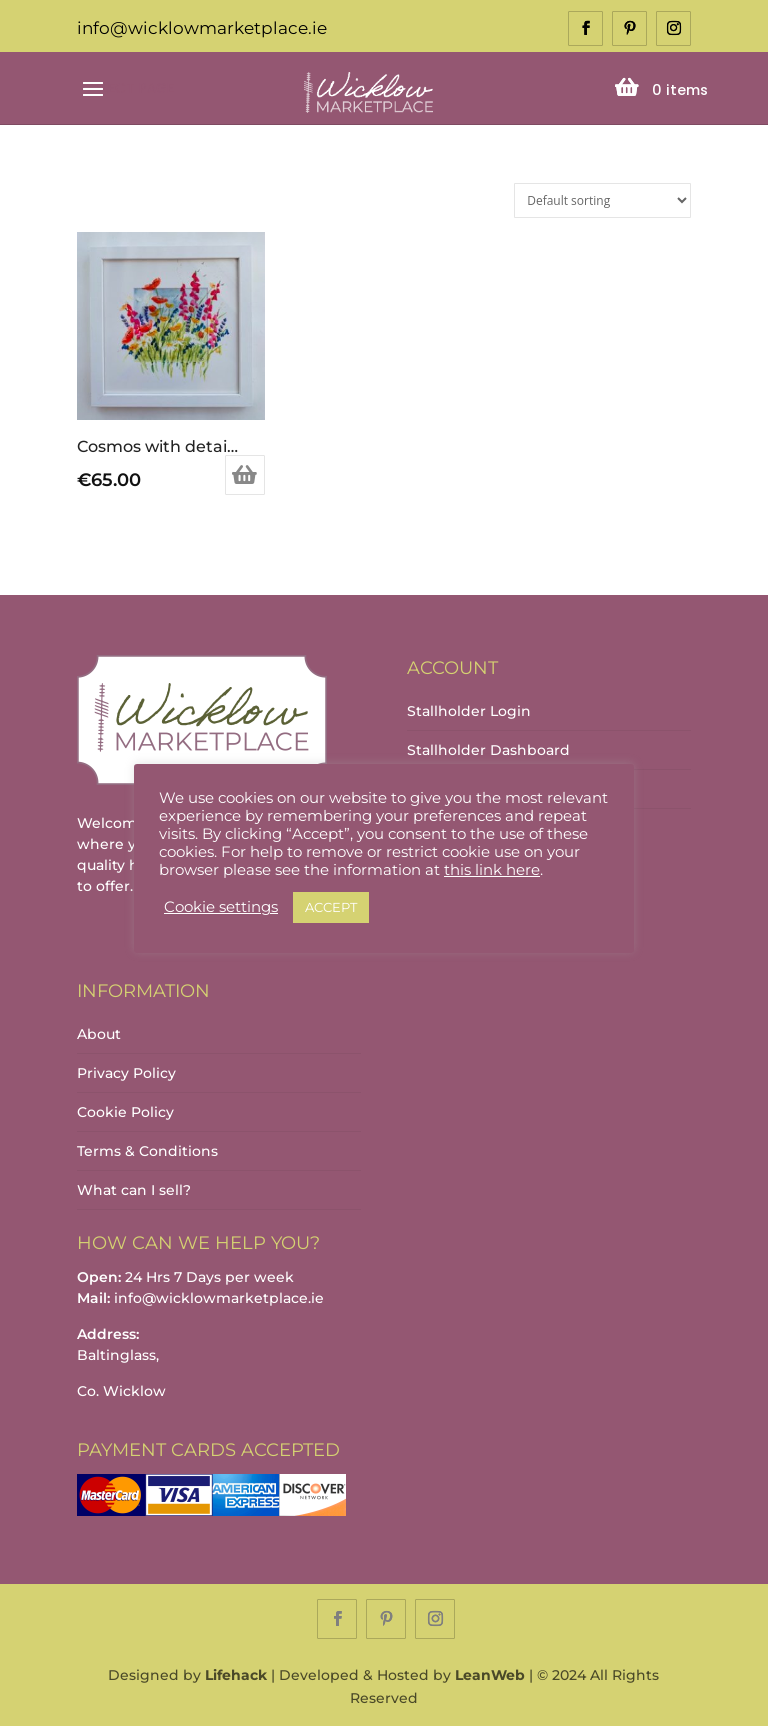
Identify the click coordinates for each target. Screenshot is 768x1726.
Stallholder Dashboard (488, 750)
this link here (492, 870)
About (99, 1034)
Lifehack (236, 1675)
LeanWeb (490, 1675)
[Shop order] (602, 200)
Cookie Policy (125, 1112)
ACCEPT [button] (331, 907)
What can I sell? (134, 1190)
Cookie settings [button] (221, 907)
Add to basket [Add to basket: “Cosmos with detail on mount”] (245, 475)
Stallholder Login (469, 711)
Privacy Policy (126, 1073)
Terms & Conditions (147, 1151)
